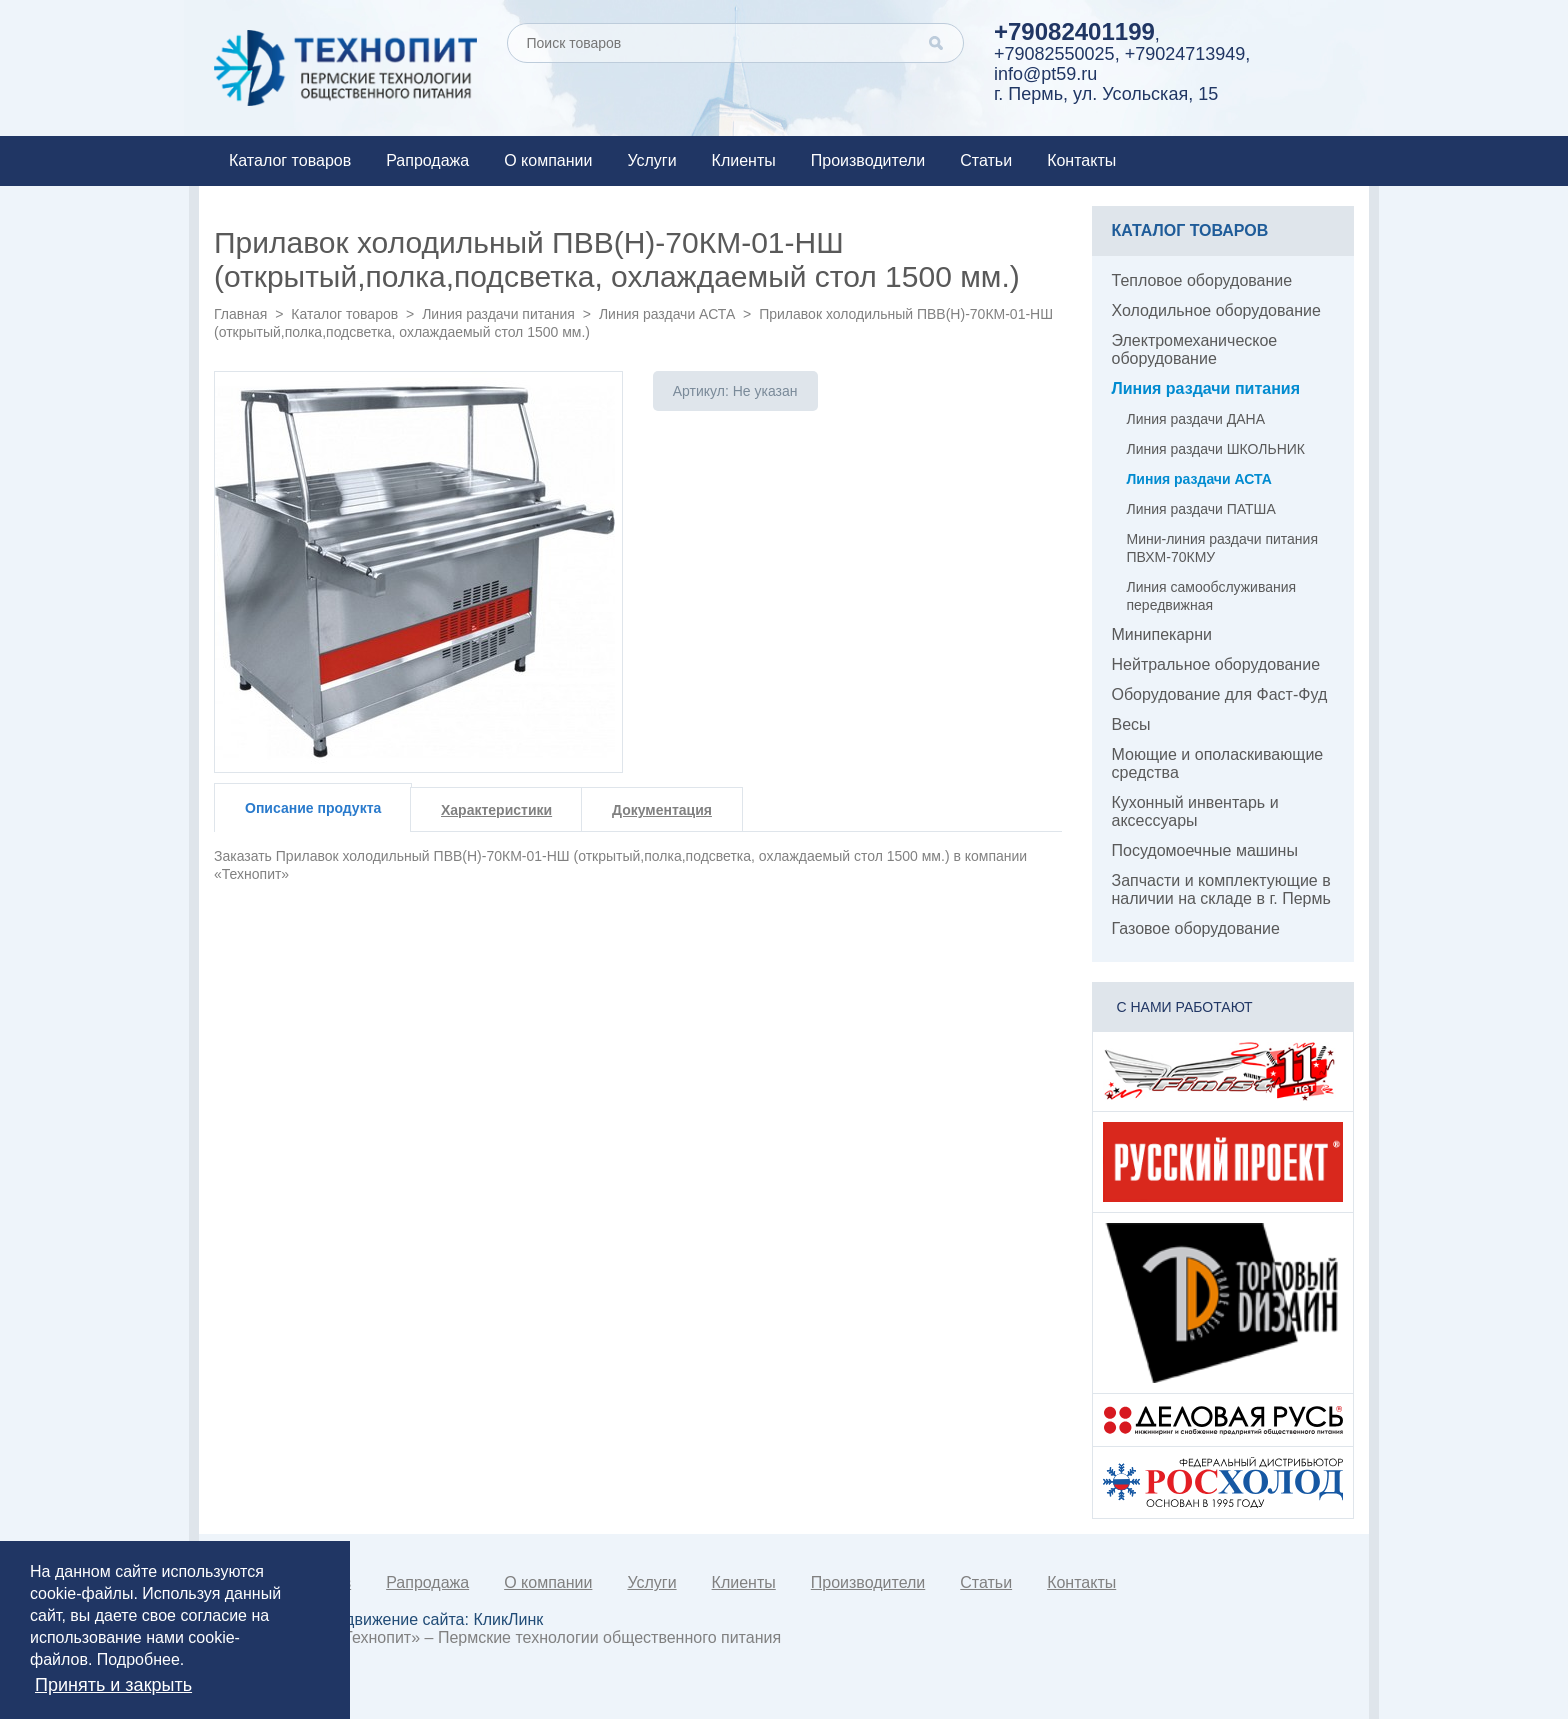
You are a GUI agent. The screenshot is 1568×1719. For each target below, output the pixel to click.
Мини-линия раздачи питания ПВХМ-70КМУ (1222, 548)
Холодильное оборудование (1216, 310)
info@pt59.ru (1045, 74)
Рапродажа (427, 160)
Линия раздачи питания (498, 314)
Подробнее (138, 1659)
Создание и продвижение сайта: (386, 1619)
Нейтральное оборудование (1216, 664)
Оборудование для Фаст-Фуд (1220, 694)
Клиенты (744, 160)
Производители (868, 160)
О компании (548, 160)
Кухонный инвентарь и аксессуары (1195, 811)
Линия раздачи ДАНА (1196, 419)
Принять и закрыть (113, 1685)
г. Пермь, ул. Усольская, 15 (1106, 94)
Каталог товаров (290, 160)
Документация (662, 810)
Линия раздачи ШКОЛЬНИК (1216, 449)
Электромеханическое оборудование (1195, 349)
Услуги (651, 160)
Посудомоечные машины (1205, 850)
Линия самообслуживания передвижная (1212, 596)
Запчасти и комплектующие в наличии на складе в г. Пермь (1221, 889)
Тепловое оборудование (1202, 280)
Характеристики (496, 810)
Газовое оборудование (1196, 928)
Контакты (1081, 160)
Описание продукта (313, 808)
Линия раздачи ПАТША (1201, 509)
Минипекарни (1162, 634)
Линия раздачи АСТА (667, 314)
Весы (1131, 724)
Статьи (986, 160)
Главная (240, 314)
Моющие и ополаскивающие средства (1218, 763)
